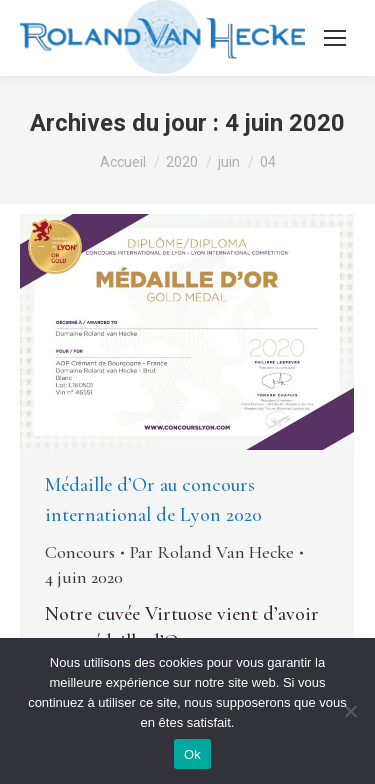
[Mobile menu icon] (335, 38)
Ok (192, 754)
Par (212, 552)
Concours (80, 552)
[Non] (350, 711)
